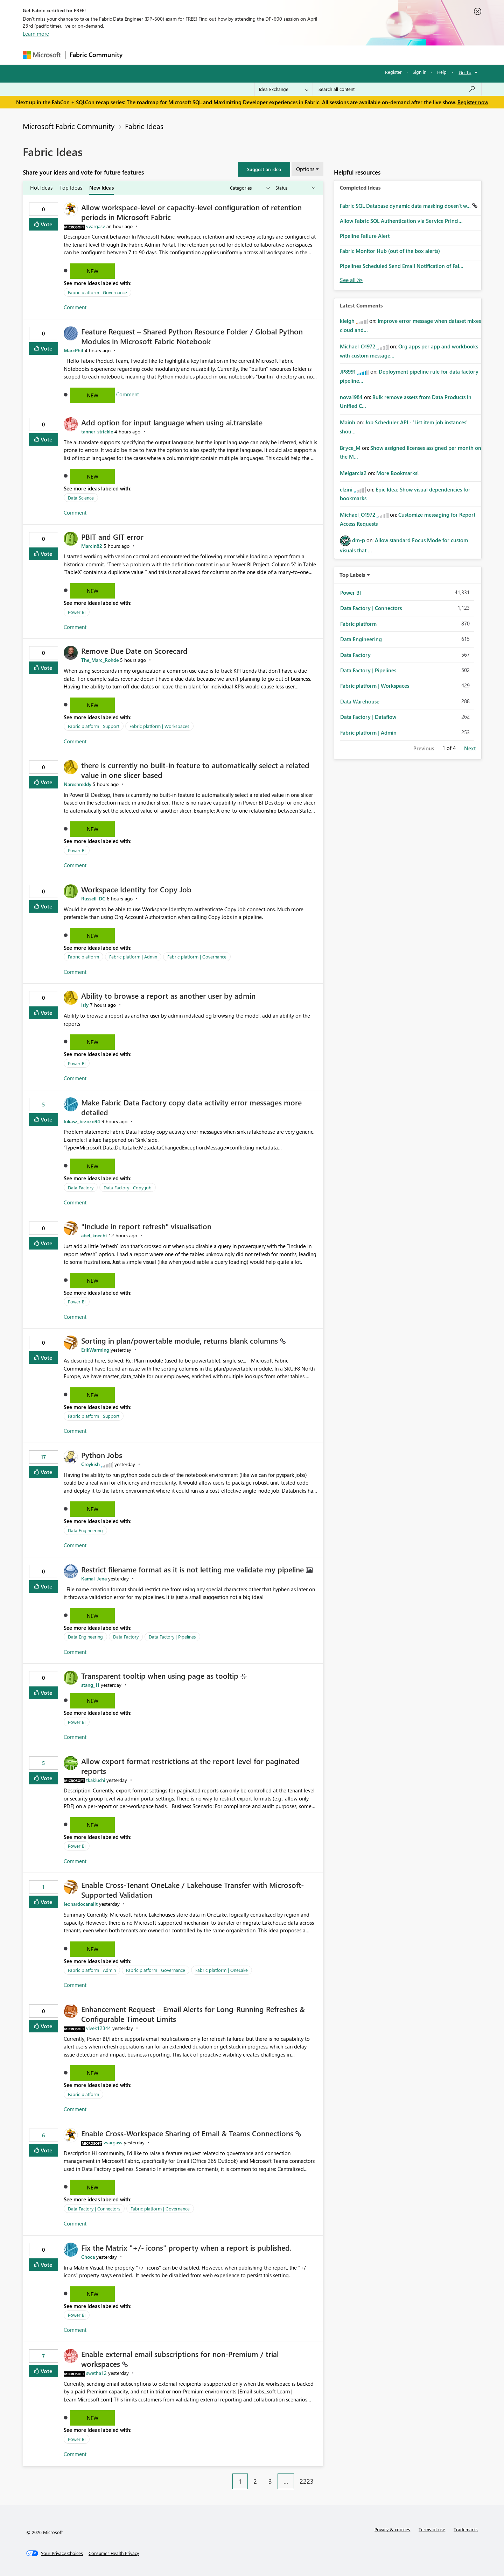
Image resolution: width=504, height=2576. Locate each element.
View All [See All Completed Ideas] (351, 280)
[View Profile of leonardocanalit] (81, 1904)
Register (393, 72)
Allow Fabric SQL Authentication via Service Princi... (401, 220)
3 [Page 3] (270, 2481)
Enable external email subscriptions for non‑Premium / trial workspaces (180, 2359)
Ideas (197, 55)
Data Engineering (85, 1530)
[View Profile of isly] (85, 1005)
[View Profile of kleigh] (347, 320)
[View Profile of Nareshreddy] (77, 784)
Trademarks (466, 2529)
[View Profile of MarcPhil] (73, 350)
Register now (472, 102)
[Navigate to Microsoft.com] (42, 55)
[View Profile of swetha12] (96, 2373)
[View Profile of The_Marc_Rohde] (100, 660)
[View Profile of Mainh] (347, 422)
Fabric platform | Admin (133, 957)
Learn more (36, 33)
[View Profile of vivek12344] (98, 2028)
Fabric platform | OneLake (221, 1970)
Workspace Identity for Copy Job (136, 889)
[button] (264, 169)
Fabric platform (83, 957)
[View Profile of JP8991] (348, 371)
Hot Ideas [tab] (41, 187)
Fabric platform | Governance (97, 292)
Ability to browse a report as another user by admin (168, 995)
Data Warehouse (359, 701)
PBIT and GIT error (112, 536)
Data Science (81, 498)
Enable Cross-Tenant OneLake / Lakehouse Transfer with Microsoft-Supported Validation (192, 1890)
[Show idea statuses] (295, 188)
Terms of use (432, 2529)
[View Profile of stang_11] (90, 1685)
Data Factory (80, 1187)
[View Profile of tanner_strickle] (97, 431)
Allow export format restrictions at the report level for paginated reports (190, 1766)
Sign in (419, 72)
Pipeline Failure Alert (365, 235)
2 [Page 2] (255, 2481)
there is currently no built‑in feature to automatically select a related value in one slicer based (195, 770)
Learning (287, 55)
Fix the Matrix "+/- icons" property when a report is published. (186, 2247)
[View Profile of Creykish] (90, 1464)
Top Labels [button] (352, 574)
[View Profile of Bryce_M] (350, 447)
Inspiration (169, 55)
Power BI (76, 612)
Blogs (260, 55)
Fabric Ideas (144, 126)
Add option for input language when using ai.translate (171, 422)
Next (470, 748)
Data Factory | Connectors (94, 2208)
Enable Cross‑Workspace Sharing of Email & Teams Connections (188, 2133)
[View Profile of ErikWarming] (95, 1350)
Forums (138, 55)
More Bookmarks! (397, 472)
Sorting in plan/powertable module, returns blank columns (180, 1340)
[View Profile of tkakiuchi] (95, 1780)
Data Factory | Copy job (128, 1187)
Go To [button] (465, 72)
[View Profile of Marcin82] (91, 546)
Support (317, 55)
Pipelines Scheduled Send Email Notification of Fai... (401, 265)
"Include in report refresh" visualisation (146, 1226)
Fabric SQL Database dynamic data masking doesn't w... (406, 205)
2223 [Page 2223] (307, 2481)
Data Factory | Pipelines (172, 1637)
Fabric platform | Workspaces (159, 726)
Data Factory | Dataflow (368, 716)
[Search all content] (397, 89)
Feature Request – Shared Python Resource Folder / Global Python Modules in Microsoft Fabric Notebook (192, 336)
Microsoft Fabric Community (68, 126)
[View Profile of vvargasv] (95, 226)
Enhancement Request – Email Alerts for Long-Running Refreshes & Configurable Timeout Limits (193, 2014)
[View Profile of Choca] (88, 2257)
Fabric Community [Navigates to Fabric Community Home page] (96, 54)
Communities (229, 55)
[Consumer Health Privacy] (114, 2553)
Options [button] (305, 168)
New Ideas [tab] (101, 187)
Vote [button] (45, 224)
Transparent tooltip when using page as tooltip (160, 1675)
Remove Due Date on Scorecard (134, 650)
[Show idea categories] (250, 188)
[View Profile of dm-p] (358, 540)
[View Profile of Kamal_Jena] (94, 1578)
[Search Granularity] (284, 89)
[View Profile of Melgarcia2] (353, 472)
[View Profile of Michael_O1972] (357, 346)
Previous (423, 748)
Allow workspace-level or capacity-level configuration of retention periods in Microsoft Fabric (191, 212)
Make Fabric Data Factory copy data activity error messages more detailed (191, 1107)
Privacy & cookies (392, 2529)
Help (442, 72)
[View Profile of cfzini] (346, 489)
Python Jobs (101, 1455)
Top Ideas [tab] (70, 187)
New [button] (92, 271)
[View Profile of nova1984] (351, 397)
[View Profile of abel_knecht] (94, 1235)
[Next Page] (321, 2476)
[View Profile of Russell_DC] (93, 898)
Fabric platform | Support (93, 726)
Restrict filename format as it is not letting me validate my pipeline (193, 1569)
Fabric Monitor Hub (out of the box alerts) (390, 250)
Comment (75, 307)
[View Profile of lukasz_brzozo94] (82, 1121)
